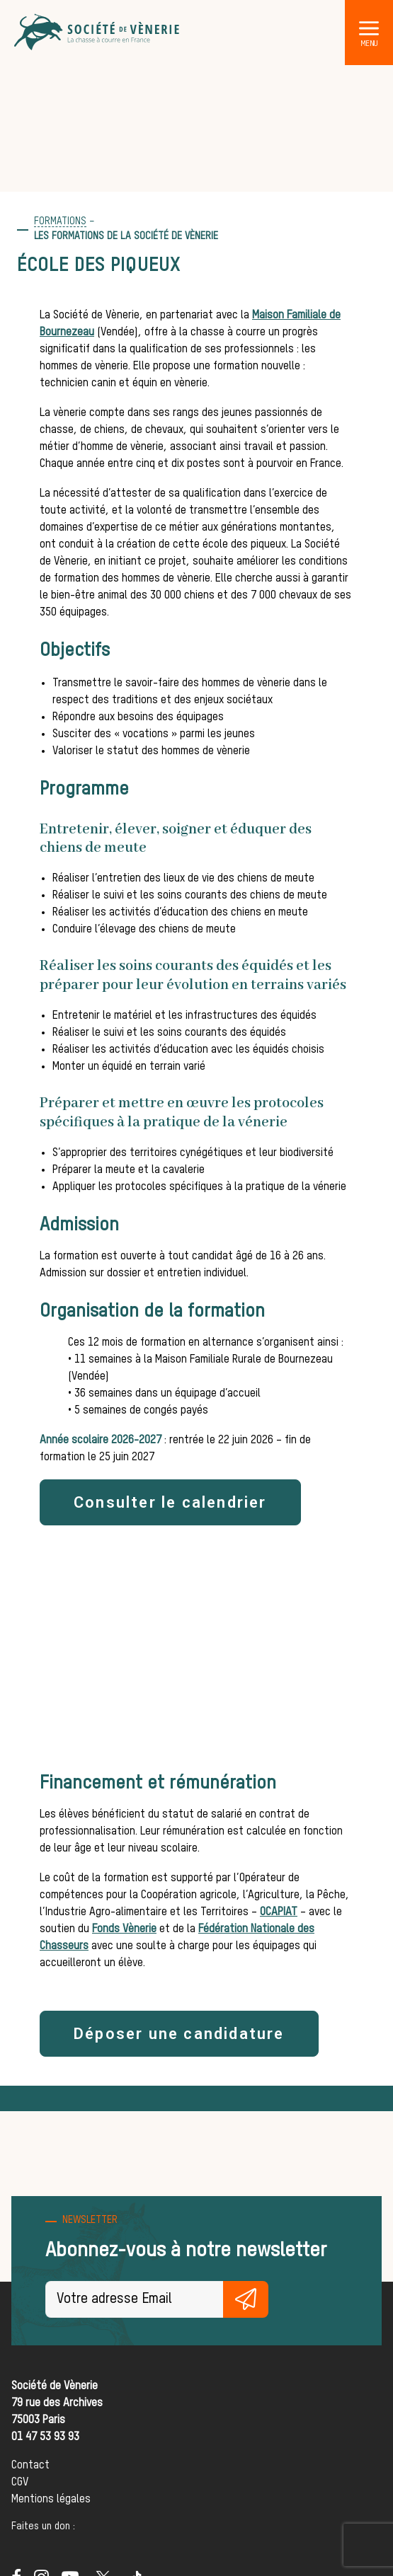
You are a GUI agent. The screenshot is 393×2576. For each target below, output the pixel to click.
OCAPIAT (278, 1912)
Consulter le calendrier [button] (170, 1502)
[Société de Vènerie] (97, 32)
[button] (369, 27)
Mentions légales (51, 2499)
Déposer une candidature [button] (179, 2034)
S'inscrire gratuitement (245, 2299)
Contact (30, 2465)
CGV (19, 2482)
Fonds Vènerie (124, 1929)
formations (60, 221)
